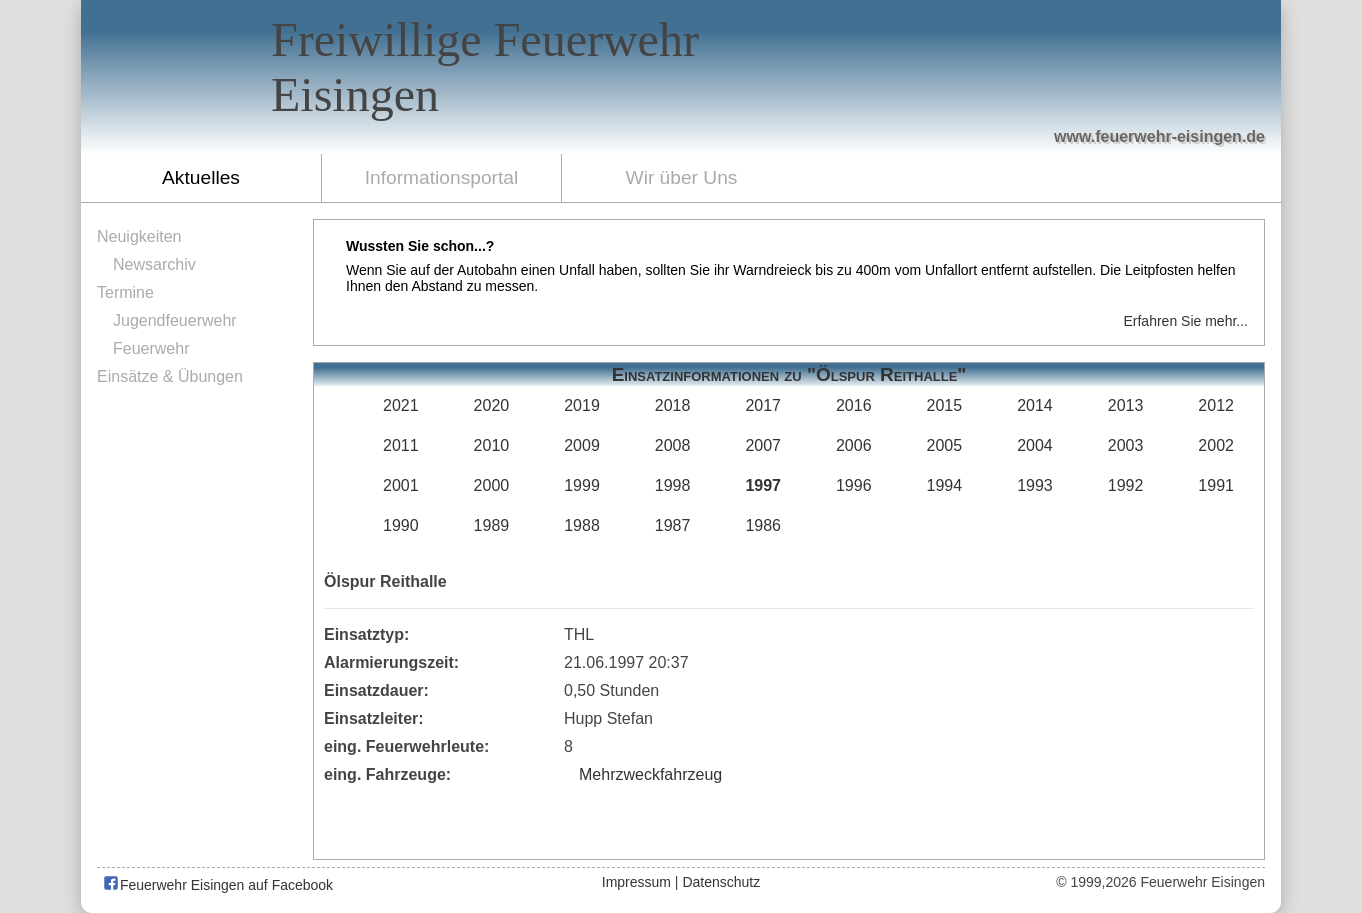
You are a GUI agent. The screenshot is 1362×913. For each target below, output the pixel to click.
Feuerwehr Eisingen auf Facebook (217, 885)
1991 (1216, 485)
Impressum (636, 882)
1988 (582, 525)
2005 (945, 445)
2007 (763, 445)
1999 (582, 485)
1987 (673, 525)
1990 (401, 525)
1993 (1035, 485)
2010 (492, 445)
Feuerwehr (151, 348)
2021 (401, 405)
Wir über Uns (682, 177)
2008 (673, 445)
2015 (945, 405)
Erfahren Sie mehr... (1185, 321)
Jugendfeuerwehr (175, 320)
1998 (673, 485)
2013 (1126, 405)
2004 (1035, 445)
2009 (582, 445)
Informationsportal (442, 177)
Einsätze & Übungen (170, 376)
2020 (492, 405)
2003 (1126, 445)
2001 (401, 485)
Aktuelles (201, 177)
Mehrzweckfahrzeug (650, 774)
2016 (854, 405)
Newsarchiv (154, 264)
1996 (854, 485)
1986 (763, 525)
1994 (945, 485)
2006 (854, 445)
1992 (1126, 485)
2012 (1216, 405)
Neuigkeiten (139, 236)
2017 (763, 405)
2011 (401, 445)
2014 (1035, 405)
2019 (582, 405)
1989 (492, 525)
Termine (125, 292)
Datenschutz (721, 882)
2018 (673, 405)
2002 (1216, 445)
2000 (492, 485)
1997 (763, 485)
